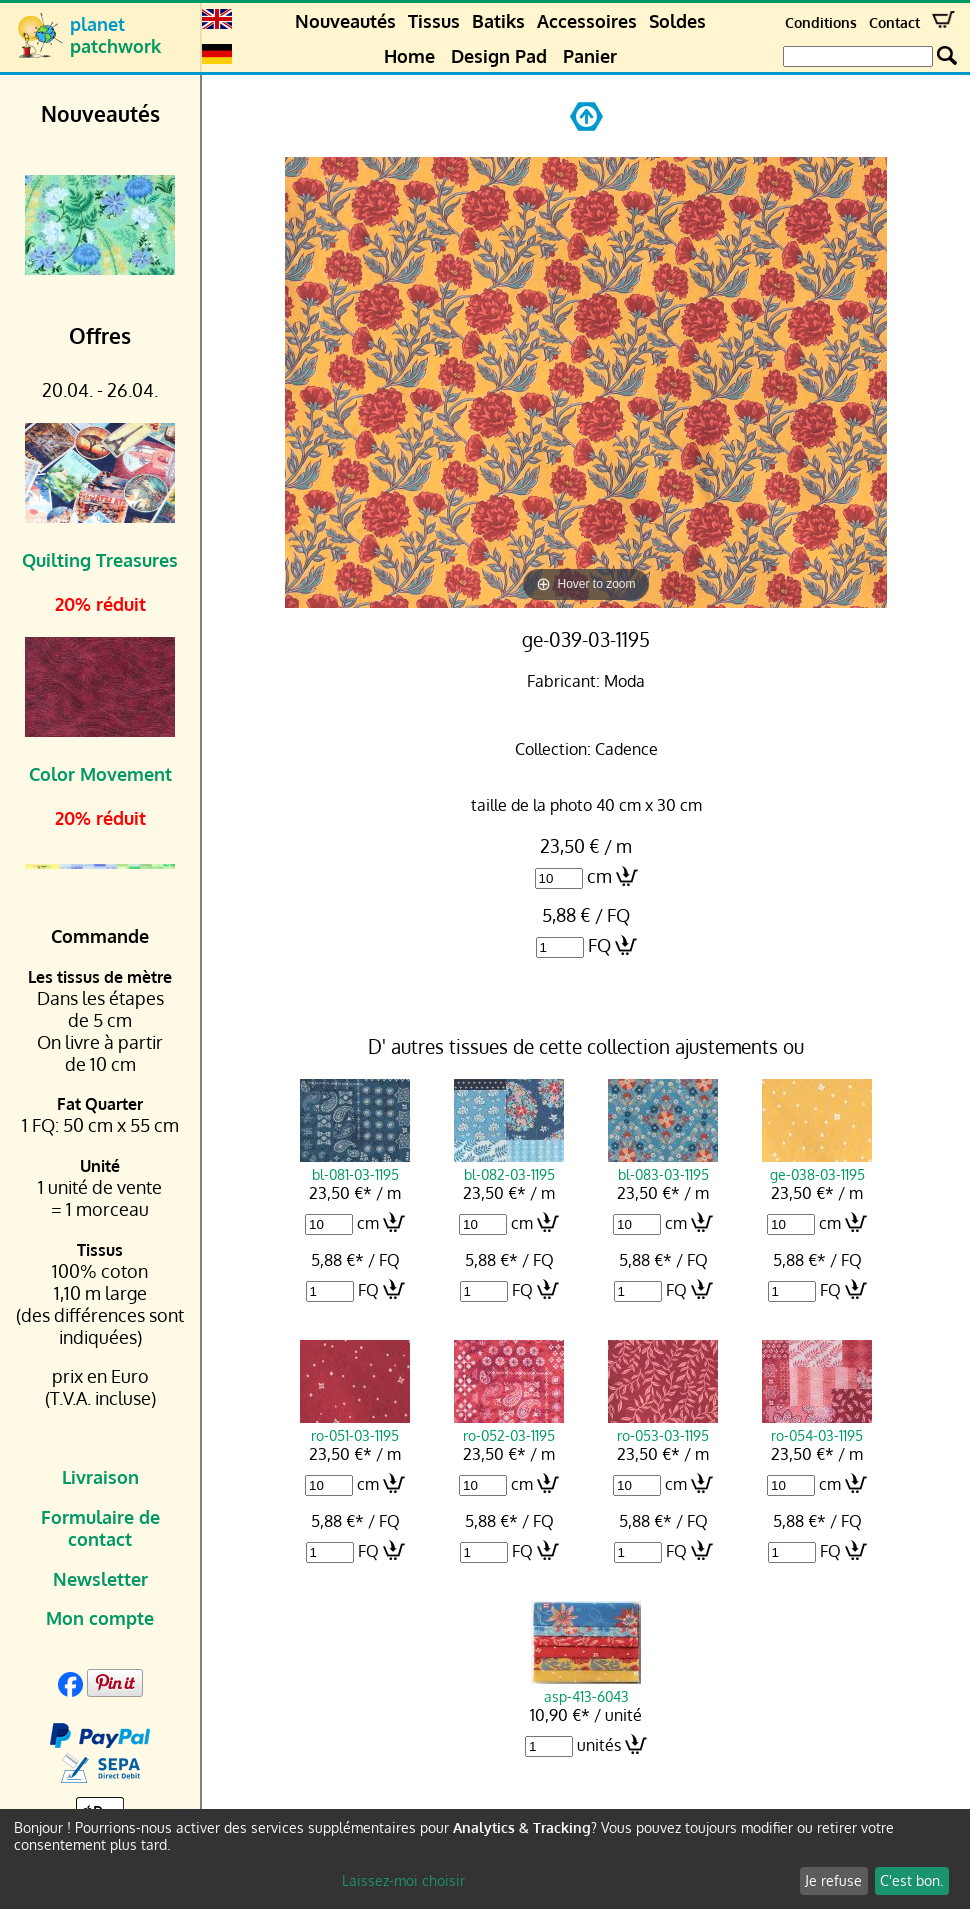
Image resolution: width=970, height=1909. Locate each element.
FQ (599, 945)
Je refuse (833, 1880)
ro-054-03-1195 (817, 1426)
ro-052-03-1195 (509, 1426)
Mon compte (100, 1618)
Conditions (821, 22)
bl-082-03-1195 (509, 1165)
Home (409, 56)
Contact (894, 22)
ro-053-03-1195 (663, 1426)
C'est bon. (911, 1880)
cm (599, 876)
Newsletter (100, 1579)
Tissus (434, 21)
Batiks (498, 21)
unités (599, 1745)
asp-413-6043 (586, 1687)
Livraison (100, 1477)
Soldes (677, 21)
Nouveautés (345, 21)
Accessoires (587, 21)
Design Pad (499, 56)
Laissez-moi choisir (403, 1880)
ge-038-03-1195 (817, 1165)
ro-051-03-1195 (355, 1426)
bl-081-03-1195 (355, 1165)
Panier (590, 56)
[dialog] (485, 1859)
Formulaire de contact (100, 1528)
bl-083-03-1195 (663, 1165)
